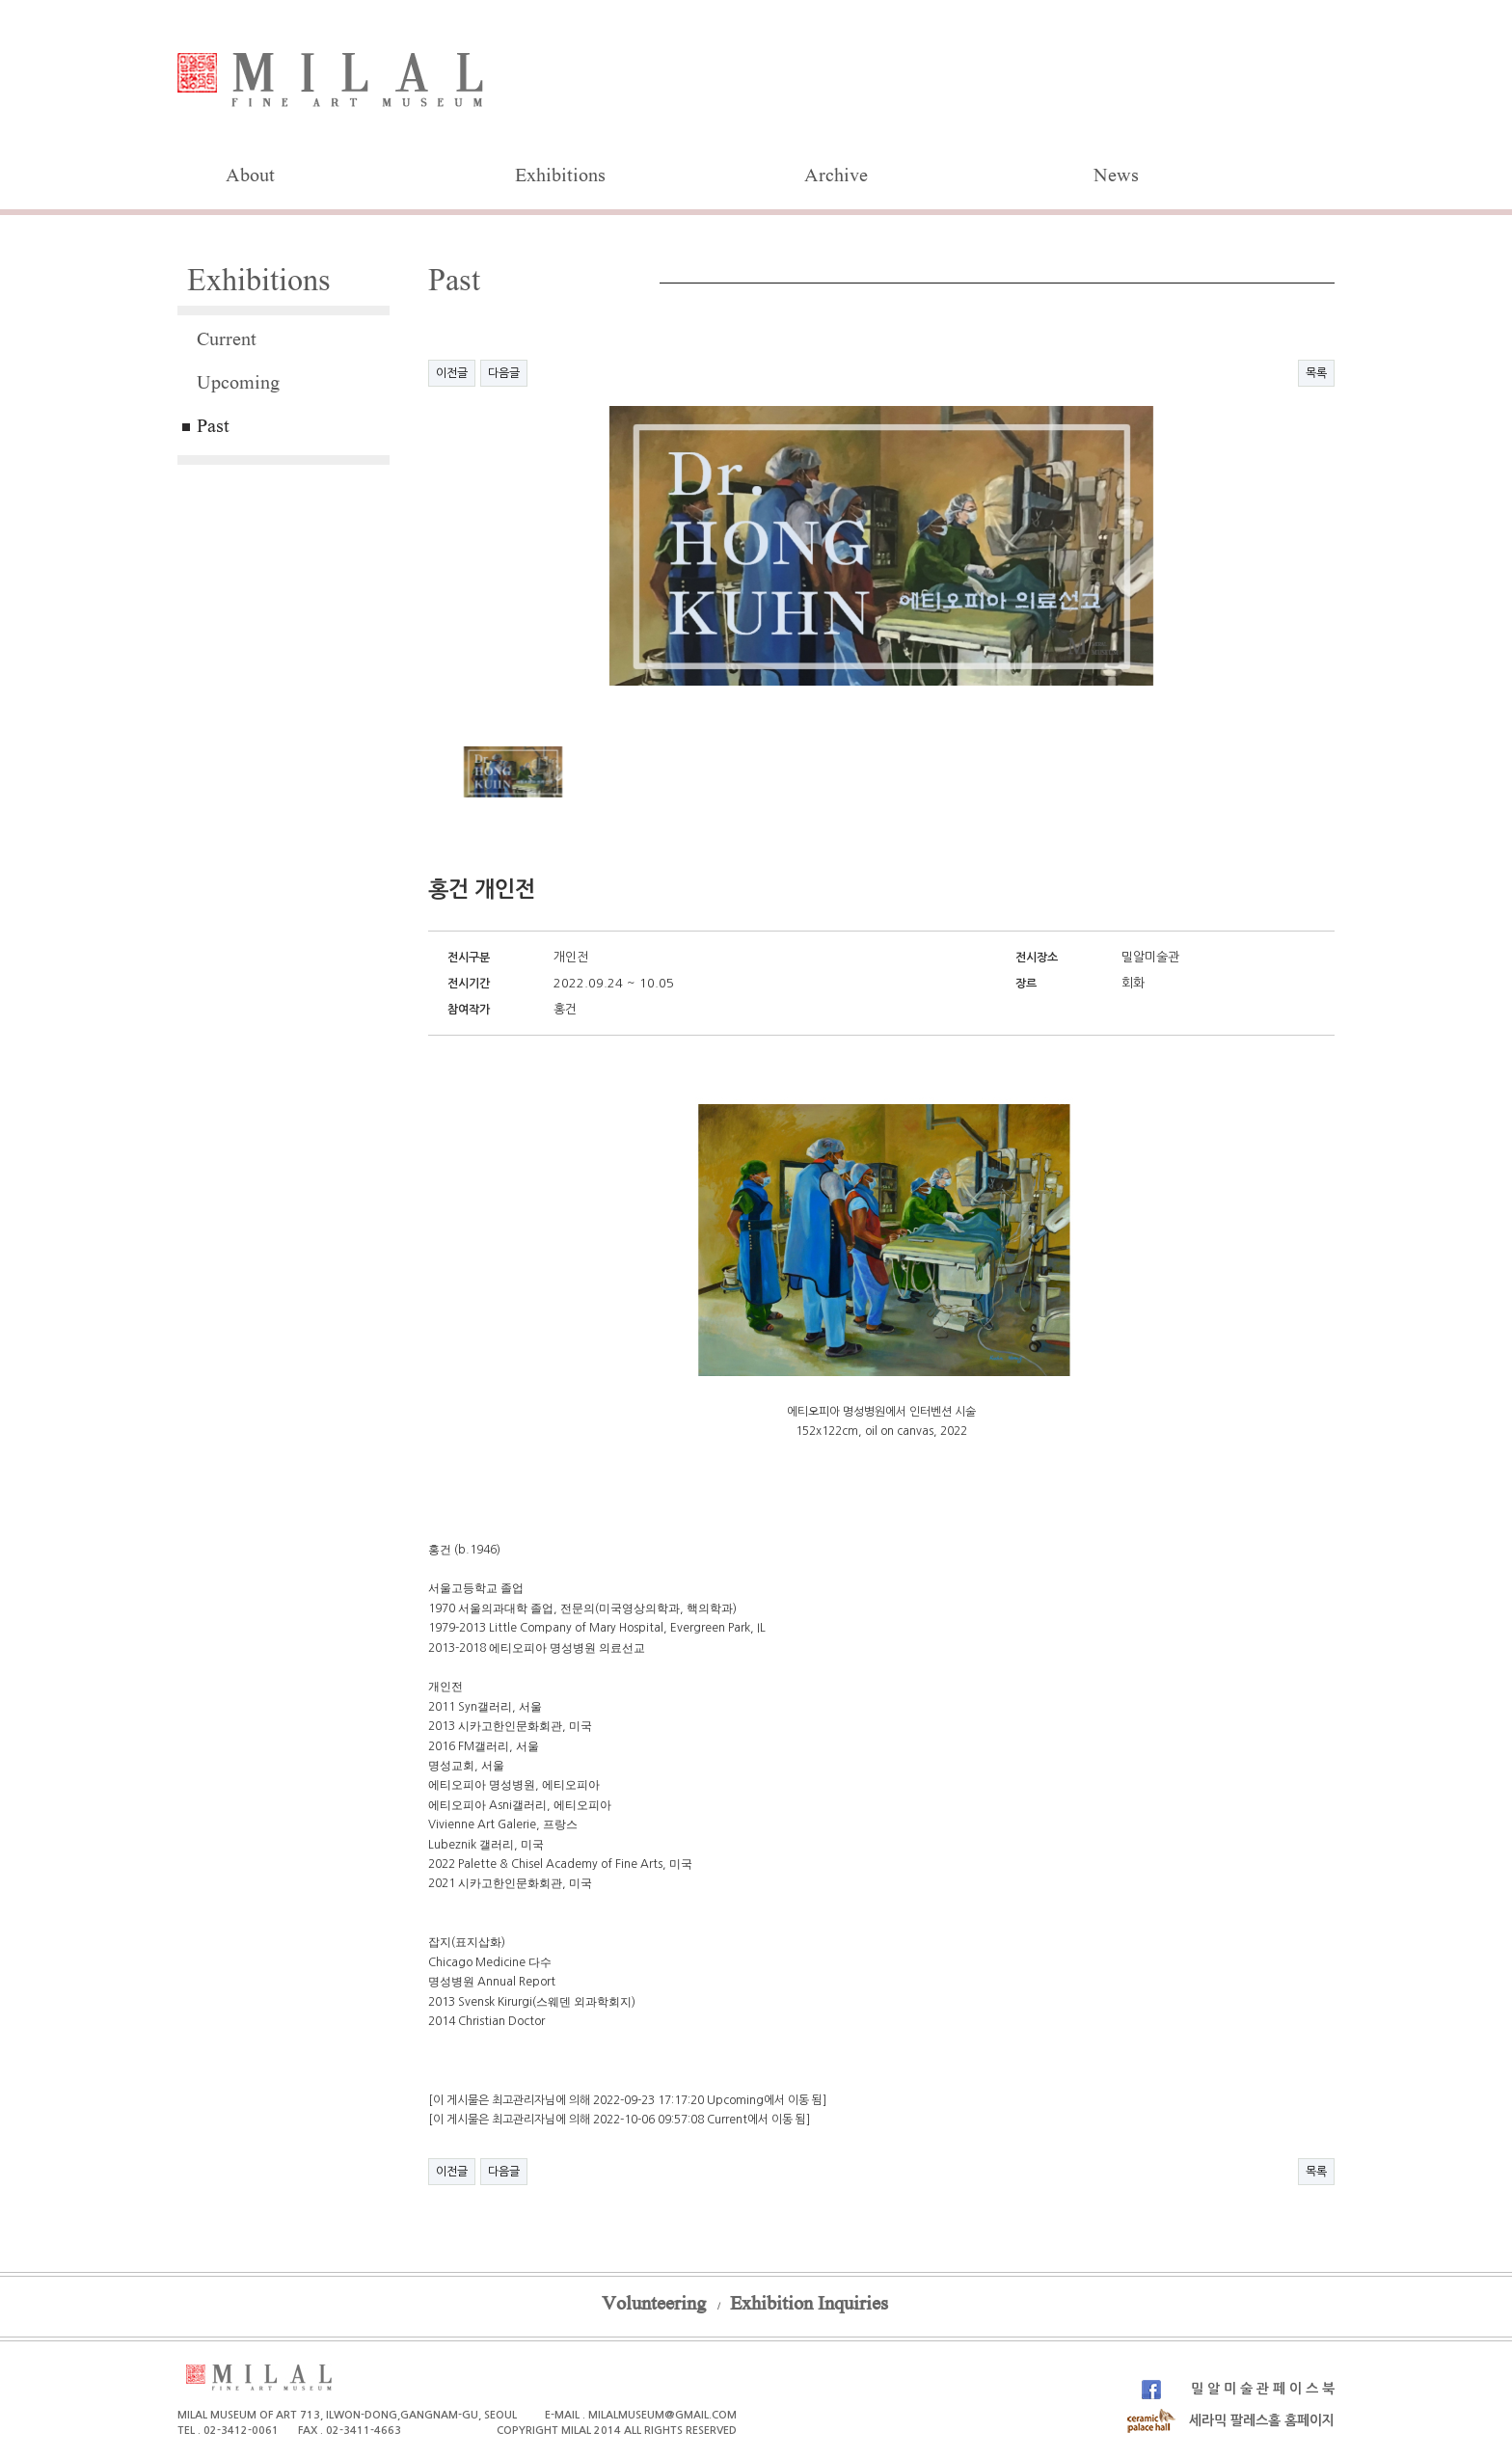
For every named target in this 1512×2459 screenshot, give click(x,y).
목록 (1316, 373)
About (250, 177)
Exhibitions (560, 177)
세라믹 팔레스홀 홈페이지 (1230, 2420)
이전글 (452, 373)
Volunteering (654, 2305)
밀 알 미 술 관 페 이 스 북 (1238, 2388)
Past (213, 428)
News (1116, 177)
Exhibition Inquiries (809, 2305)
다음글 (504, 373)
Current (226, 341)
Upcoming (238, 384)
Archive (836, 177)
